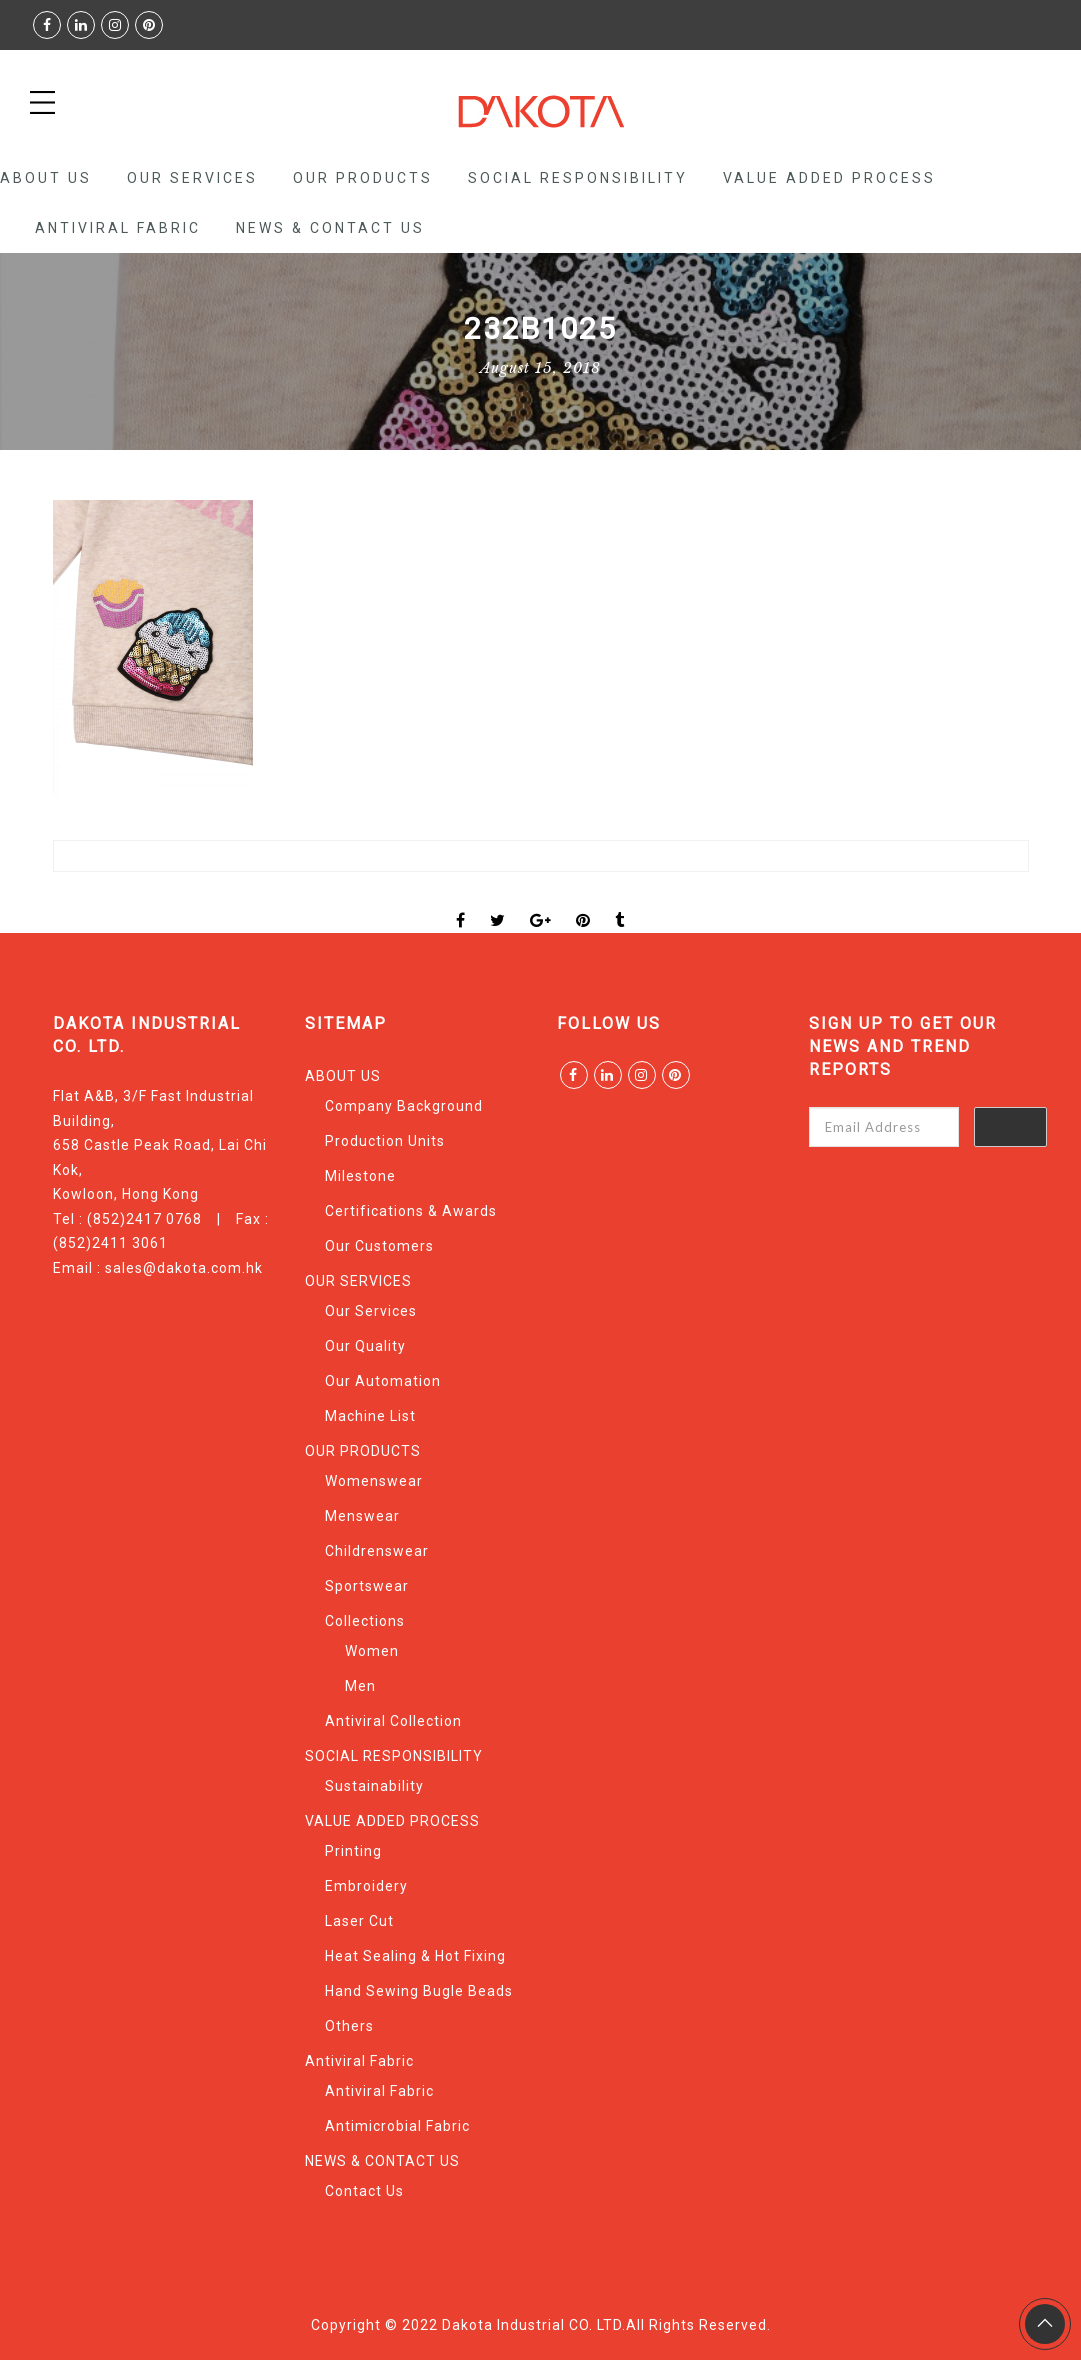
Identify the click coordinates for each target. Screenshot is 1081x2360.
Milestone (360, 1176)
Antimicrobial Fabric (397, 2126)
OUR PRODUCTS (363, 178)
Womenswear (374, 1481)
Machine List (370, 1416)
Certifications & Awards (411, 1211)
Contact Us (364, 2191)
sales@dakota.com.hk (184, 1268)
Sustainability (374, 1786)
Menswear (362, 1516)
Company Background (404, 1106)
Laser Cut (359, 1921)
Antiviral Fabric (118, 228)
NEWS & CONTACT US (330, 228)
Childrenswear (377, 1551)
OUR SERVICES (192, 178)
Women (372, 1651)
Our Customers (379, 1246)
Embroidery (366, 1886)
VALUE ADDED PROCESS (829, 178)
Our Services (371, 1311)
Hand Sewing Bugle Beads (419, 1991)
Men (360, 1686)
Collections (365, 1621)
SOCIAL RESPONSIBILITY (578, 178)
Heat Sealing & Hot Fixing (415, 1956)
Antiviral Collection (393, 1721)
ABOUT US (46, 178)
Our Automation (383, 1381)
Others (349, 2026)
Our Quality (365, 1346)
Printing (353, 1851)
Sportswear (367, 1586)
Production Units (385, 1141)
